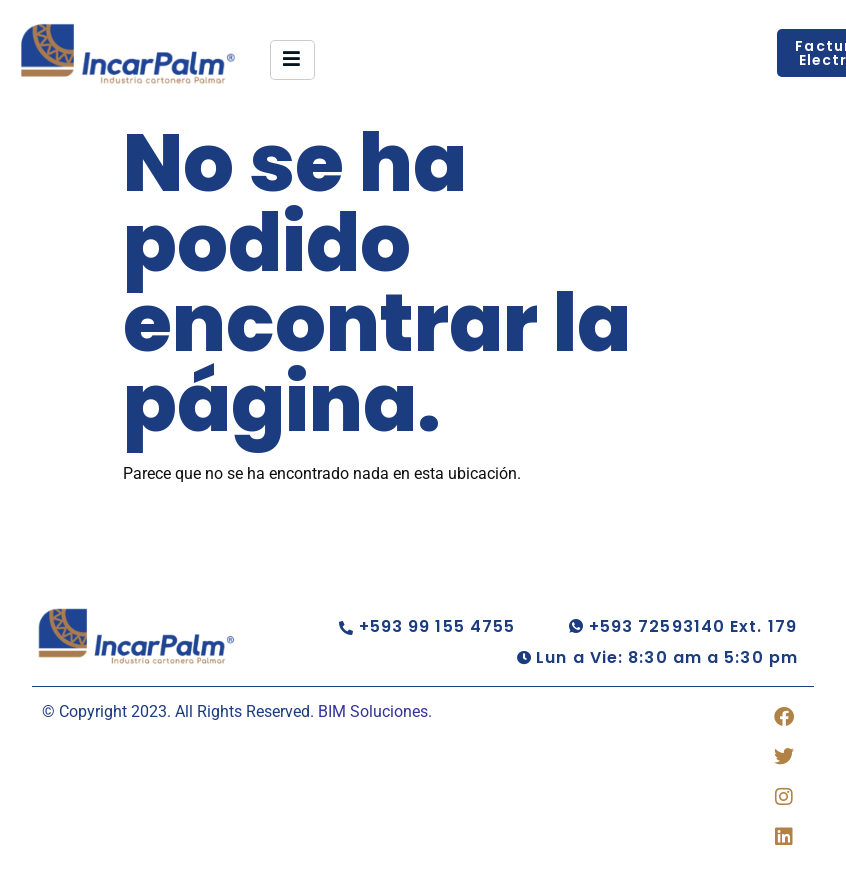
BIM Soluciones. (375, 711)
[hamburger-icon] (292, 60)
